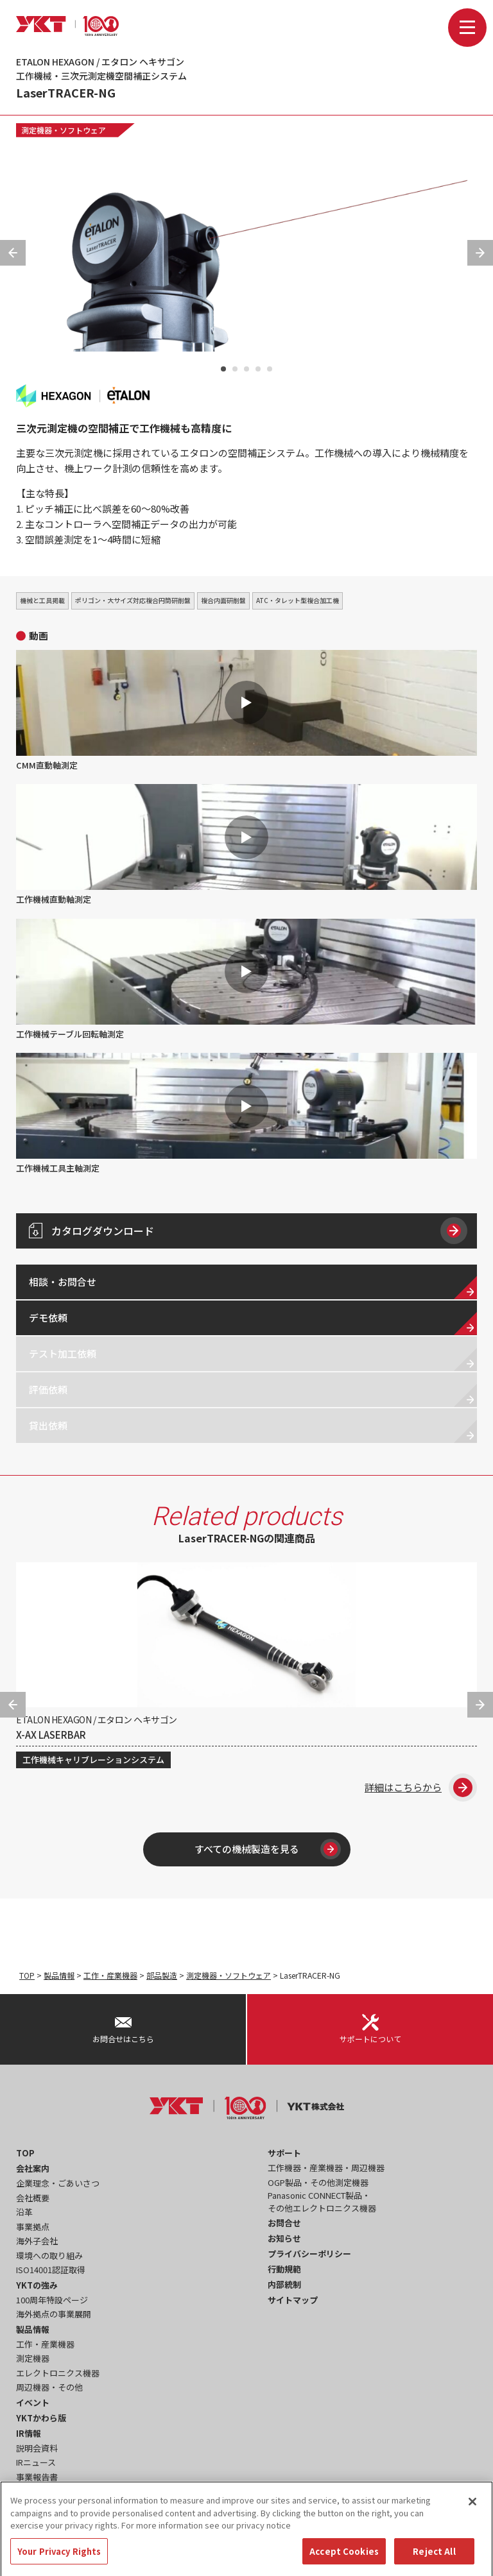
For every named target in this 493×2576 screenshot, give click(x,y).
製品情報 (59, 1975)
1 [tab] (223, 368)
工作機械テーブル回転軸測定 (246, 979)
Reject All (434, 2561)
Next (480, 253)
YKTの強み (37, 2285)
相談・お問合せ (62, 1281)
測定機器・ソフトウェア (63, 129)
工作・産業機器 (110, 1975)
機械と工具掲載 (42, 600)
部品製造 (161, 1975)
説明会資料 (37, 2448)
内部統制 (284, 2284)
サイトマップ (293, 2300)
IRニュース (36, 2462)
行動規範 (284, 2269)
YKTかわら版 (41, 2418)
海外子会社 (37, 2241)
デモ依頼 (48, 1317)
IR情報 (28, 2433)
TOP (27, 1975)
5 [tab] (269, 368)
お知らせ (284, 2238)
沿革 (24, 2212)
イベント (32, 2402)
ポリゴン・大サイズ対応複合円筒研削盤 (133, 600)
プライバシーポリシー (309, 2254)
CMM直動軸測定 (246, 710)
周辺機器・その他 (49, 2387)
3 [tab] (246, 368)
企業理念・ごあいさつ (57, 2183)
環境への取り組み (49, 2255)
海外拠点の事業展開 (53, 2314)
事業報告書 (37, 2477)
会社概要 (32, 2198)
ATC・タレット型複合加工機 (297, 600)
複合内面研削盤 (223, 600)
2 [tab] (235, 368)
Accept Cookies (344, 2561)
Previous (13, 253)
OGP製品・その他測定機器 (318, 2182)
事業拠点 (32, 2227)
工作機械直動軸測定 (246, 844)
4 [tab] (258, 368)
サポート (284, 2153)
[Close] (472, 2512)
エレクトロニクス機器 (57, 2373)
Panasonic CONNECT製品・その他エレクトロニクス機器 (322, 2201)
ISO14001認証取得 (50, 2270)
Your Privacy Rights (59, 2561)
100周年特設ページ (52, 2300)
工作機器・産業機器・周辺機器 (326, 2168)
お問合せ (284, 2223)
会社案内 (32, 2168)
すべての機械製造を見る (268, 1849)
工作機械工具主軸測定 (246, 1113)
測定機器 (32, 2358)
